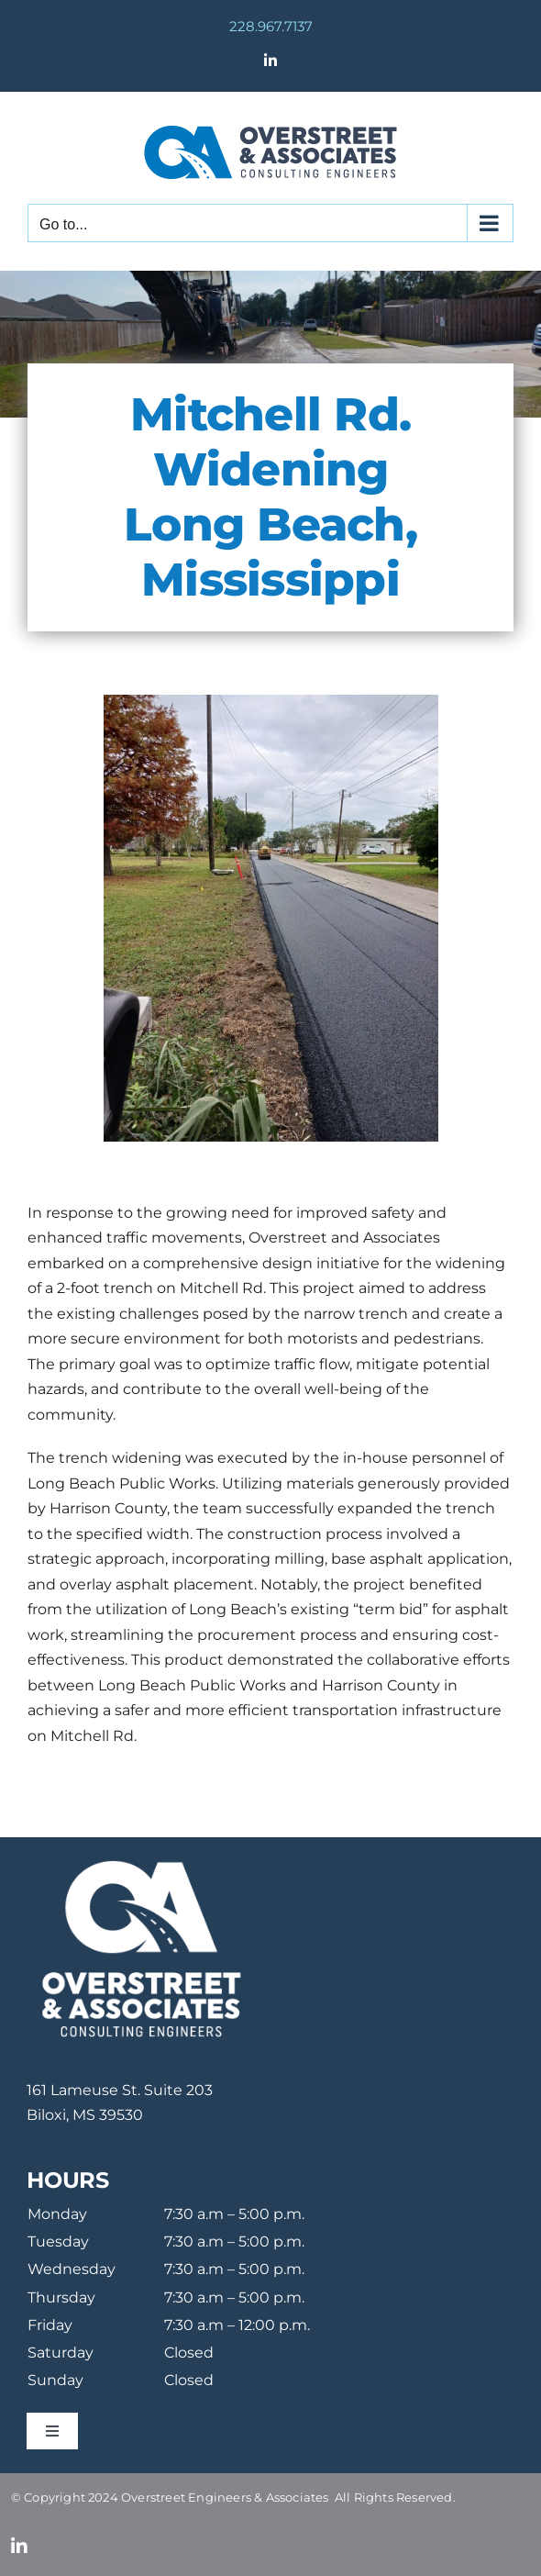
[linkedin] (19, 2546)
